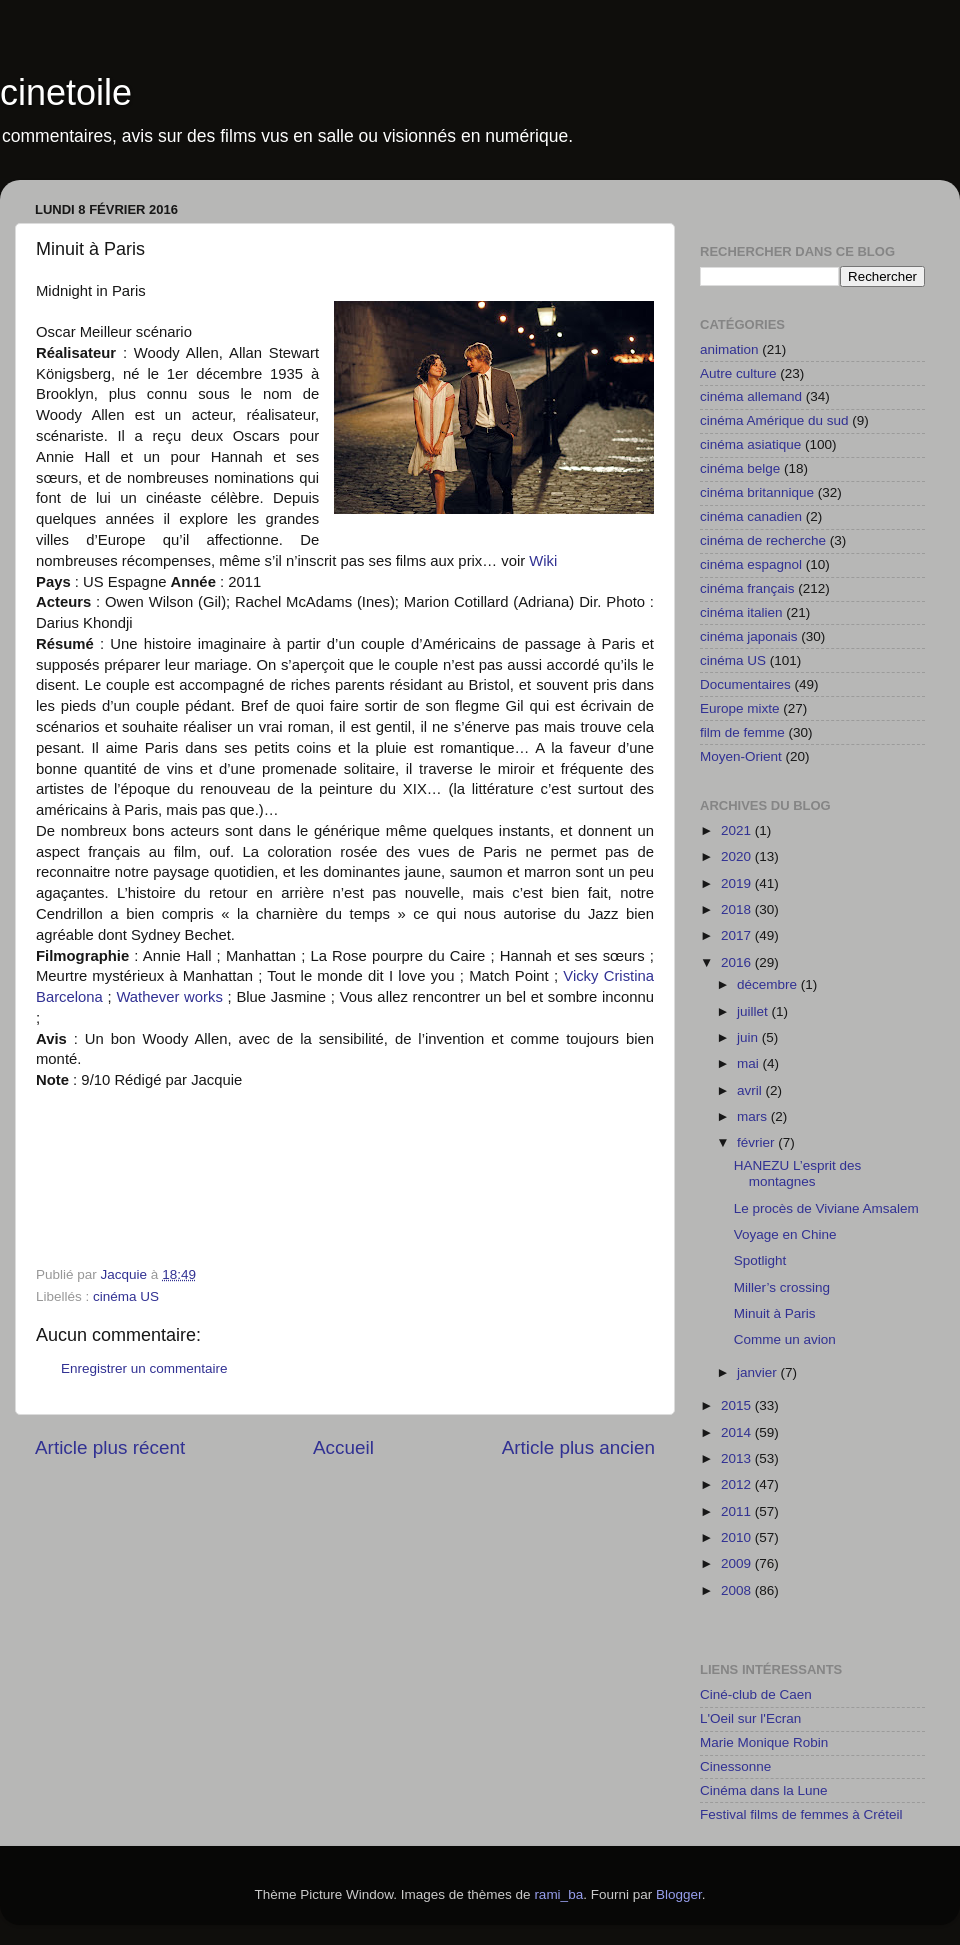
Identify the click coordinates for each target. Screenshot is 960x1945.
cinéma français (747, 588)
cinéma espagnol (751, 564)
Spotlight (760, 1260)
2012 (738, 1484)
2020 (738, 856)
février (757, 1142)
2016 (738, 962)
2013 (738, 1458)
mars (754, 1116)
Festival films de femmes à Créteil (801, 1814)
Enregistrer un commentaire (144, 1368)
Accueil (343, 1447)
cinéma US (126, 1296)
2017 (738, 935)
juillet (754, 1011)
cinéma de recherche (763, 540)
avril (751, 1090)
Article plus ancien (578, 1447)
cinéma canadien (751, 516)
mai (750, 1063)
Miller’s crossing (782, 1287)
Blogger (679, 1894)
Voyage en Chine (785, 1234)
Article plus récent (110, 1447)
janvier (759, 1372)
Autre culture (738, 373)
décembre (769, 984)
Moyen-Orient (741, 756)
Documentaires (745, 684)
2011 (738, 1511)
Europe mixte (740, 708)
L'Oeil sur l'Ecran (750, 1718)
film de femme (742, 732)
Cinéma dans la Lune (764, 1790)
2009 (738, 1563)
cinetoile (66, 92)
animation (729, 349)
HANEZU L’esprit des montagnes (798, 1173)
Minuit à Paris (775, 1313)
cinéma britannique (757, 492)
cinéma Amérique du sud (774, 420)
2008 (738, 1590)
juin (749, 1037)
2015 (738, 1405)
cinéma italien (741, 612)
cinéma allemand (751, 396)
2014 (738, 1432)
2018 (738, 909)
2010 (738, 1537)
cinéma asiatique (750, 444)
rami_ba (558, 1894)
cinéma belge (740, 468)
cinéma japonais (749, 636)
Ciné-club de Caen (756, 1694)
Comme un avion (785, 1339)
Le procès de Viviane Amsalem (826, 1208)
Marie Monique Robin (764, 1742)
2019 (738, 883)
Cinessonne (735, 1766)
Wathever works (169, 997)
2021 (738, 830)
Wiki (543, 561)
